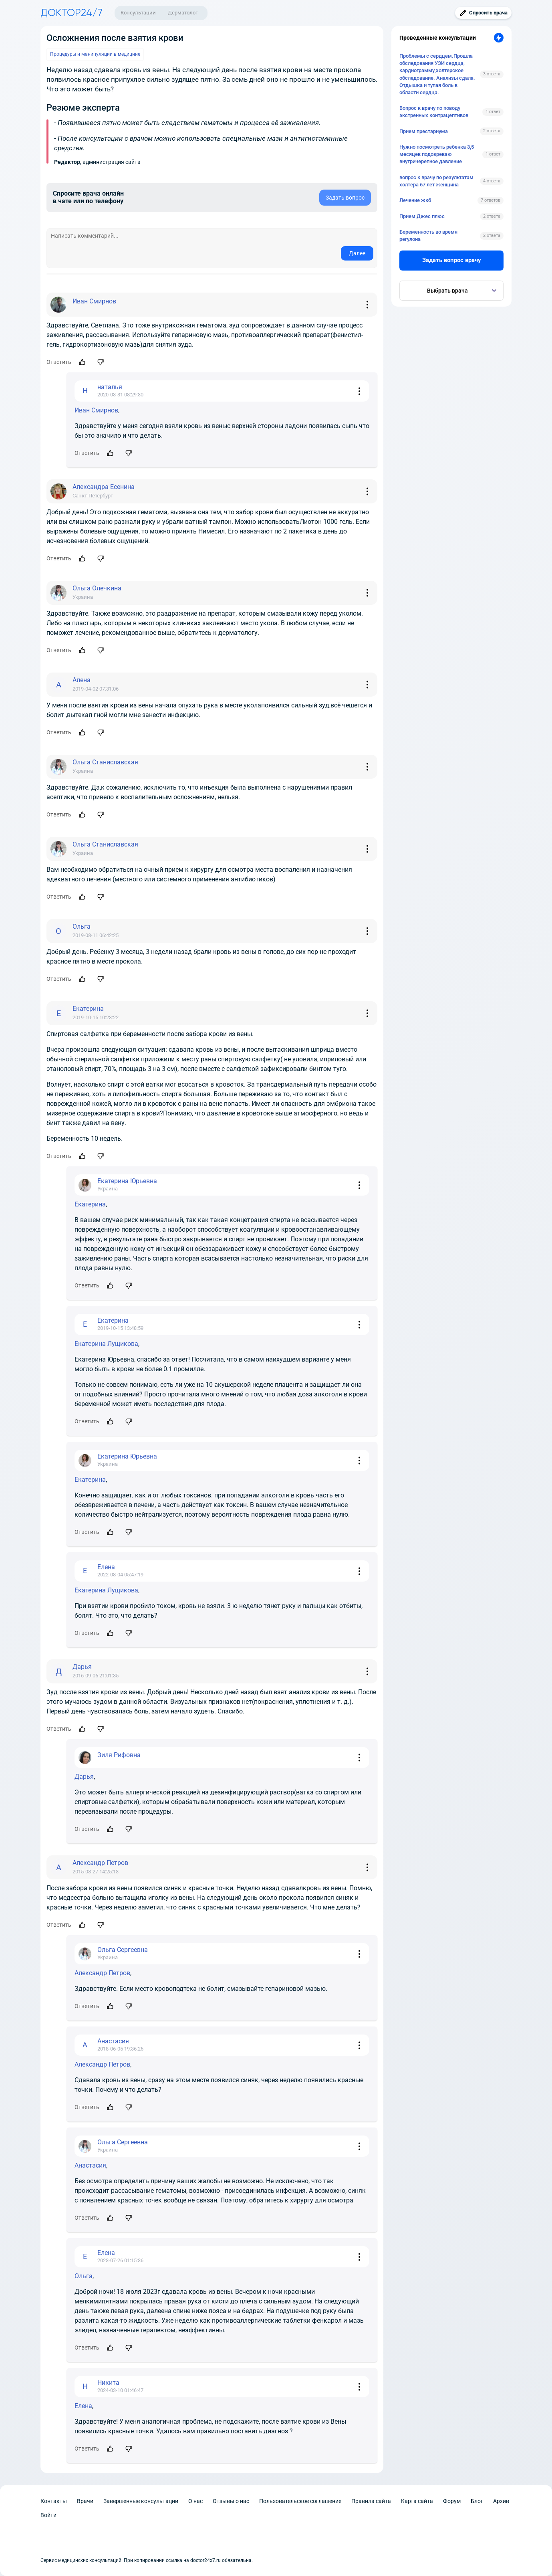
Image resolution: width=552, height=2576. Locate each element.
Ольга (84, 2276)
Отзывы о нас (231, 2501)
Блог (477, 2501)
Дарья (84, 1776)
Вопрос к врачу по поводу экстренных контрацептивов (433, 111)
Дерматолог (182, 13)
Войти (48, 2515)
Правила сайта (371, 2501)
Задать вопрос (345, 197)
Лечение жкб (415, 200)
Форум (452, 2501)
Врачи (85, 2501)
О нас (195, 2501)
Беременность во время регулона (428, 235)
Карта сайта (417, 2501)
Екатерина (90, 1204)
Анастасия (90, 2165)
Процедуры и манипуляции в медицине (95, 54)
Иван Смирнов (96, 410)
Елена (83, 2406)
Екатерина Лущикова (106, 1344)
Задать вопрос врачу (451, 260)
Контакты (53, 2501)
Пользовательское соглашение (300, 2501)
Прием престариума (423, 131)
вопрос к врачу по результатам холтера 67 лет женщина (436, 181)
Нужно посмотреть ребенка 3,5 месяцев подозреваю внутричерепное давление (436, 154)
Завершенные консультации (140, 2501)
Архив (501, 2501)
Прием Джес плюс (422, 216)
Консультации (138, 13)
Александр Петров (102, 1973)
